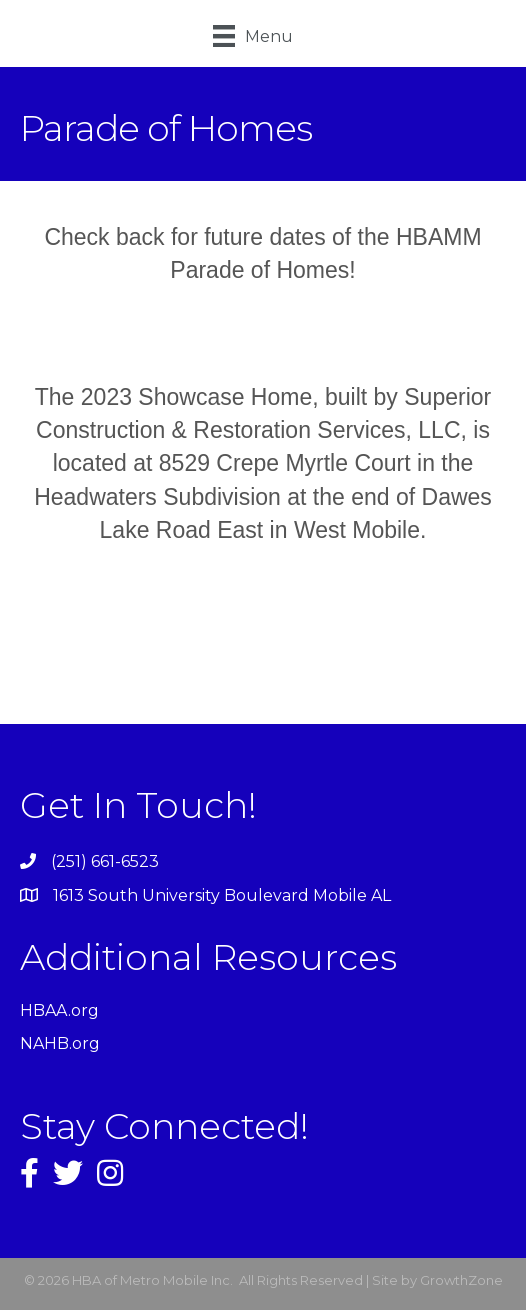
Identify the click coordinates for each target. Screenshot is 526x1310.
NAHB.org (60, 1043)
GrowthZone (461, 1280)
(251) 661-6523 (105, 861)
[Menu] (253, 36)
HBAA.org (59, 1010)
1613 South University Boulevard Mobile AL (222, 895)
